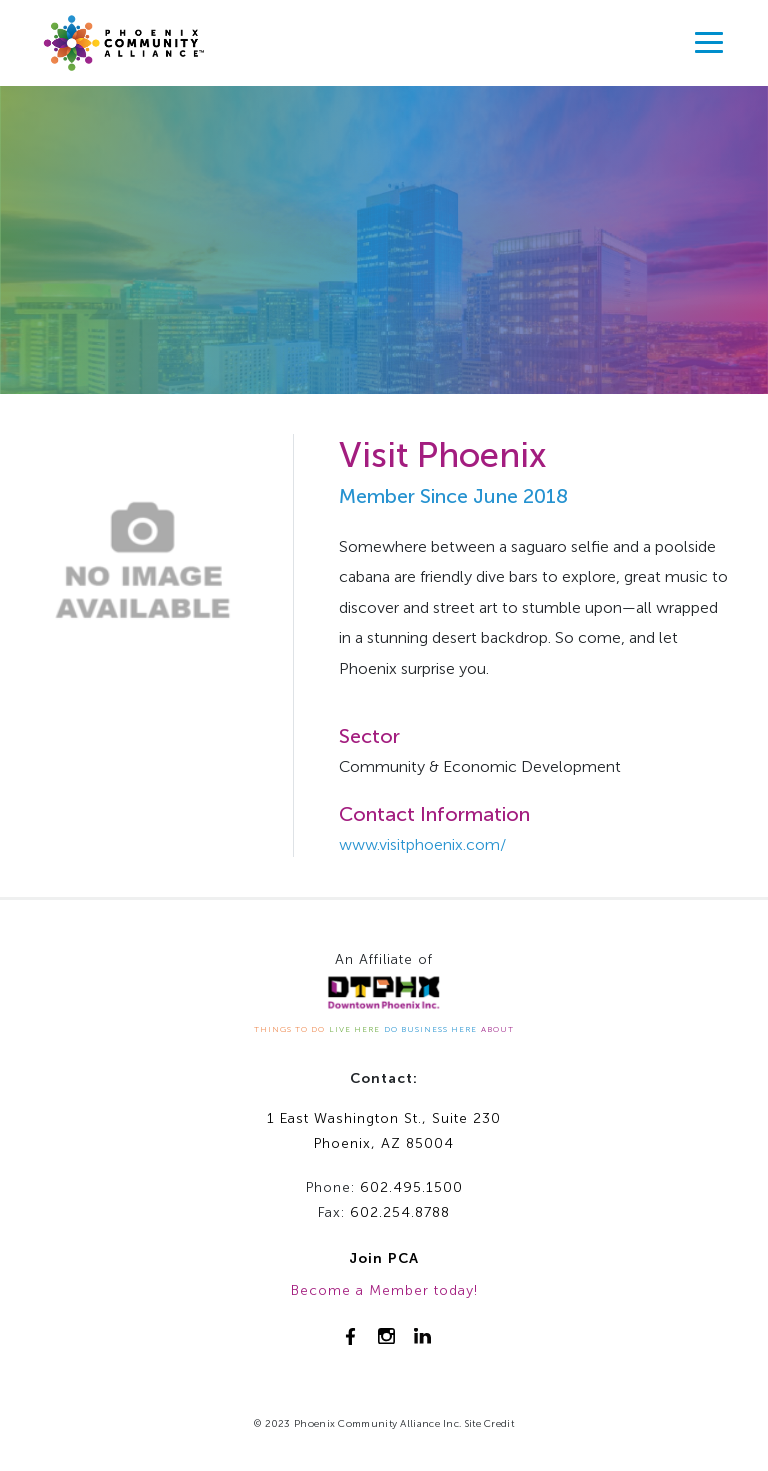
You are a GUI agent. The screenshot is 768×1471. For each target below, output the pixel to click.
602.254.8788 (400, 1212)
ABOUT (497, 1029)
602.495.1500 (411, 1187)
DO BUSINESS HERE (430, 1029)
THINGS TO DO (289, 1029)
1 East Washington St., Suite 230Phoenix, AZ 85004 (384, 1131)
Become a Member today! (384, 1290)
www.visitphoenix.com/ (422, 844)
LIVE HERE (354, 1029)
